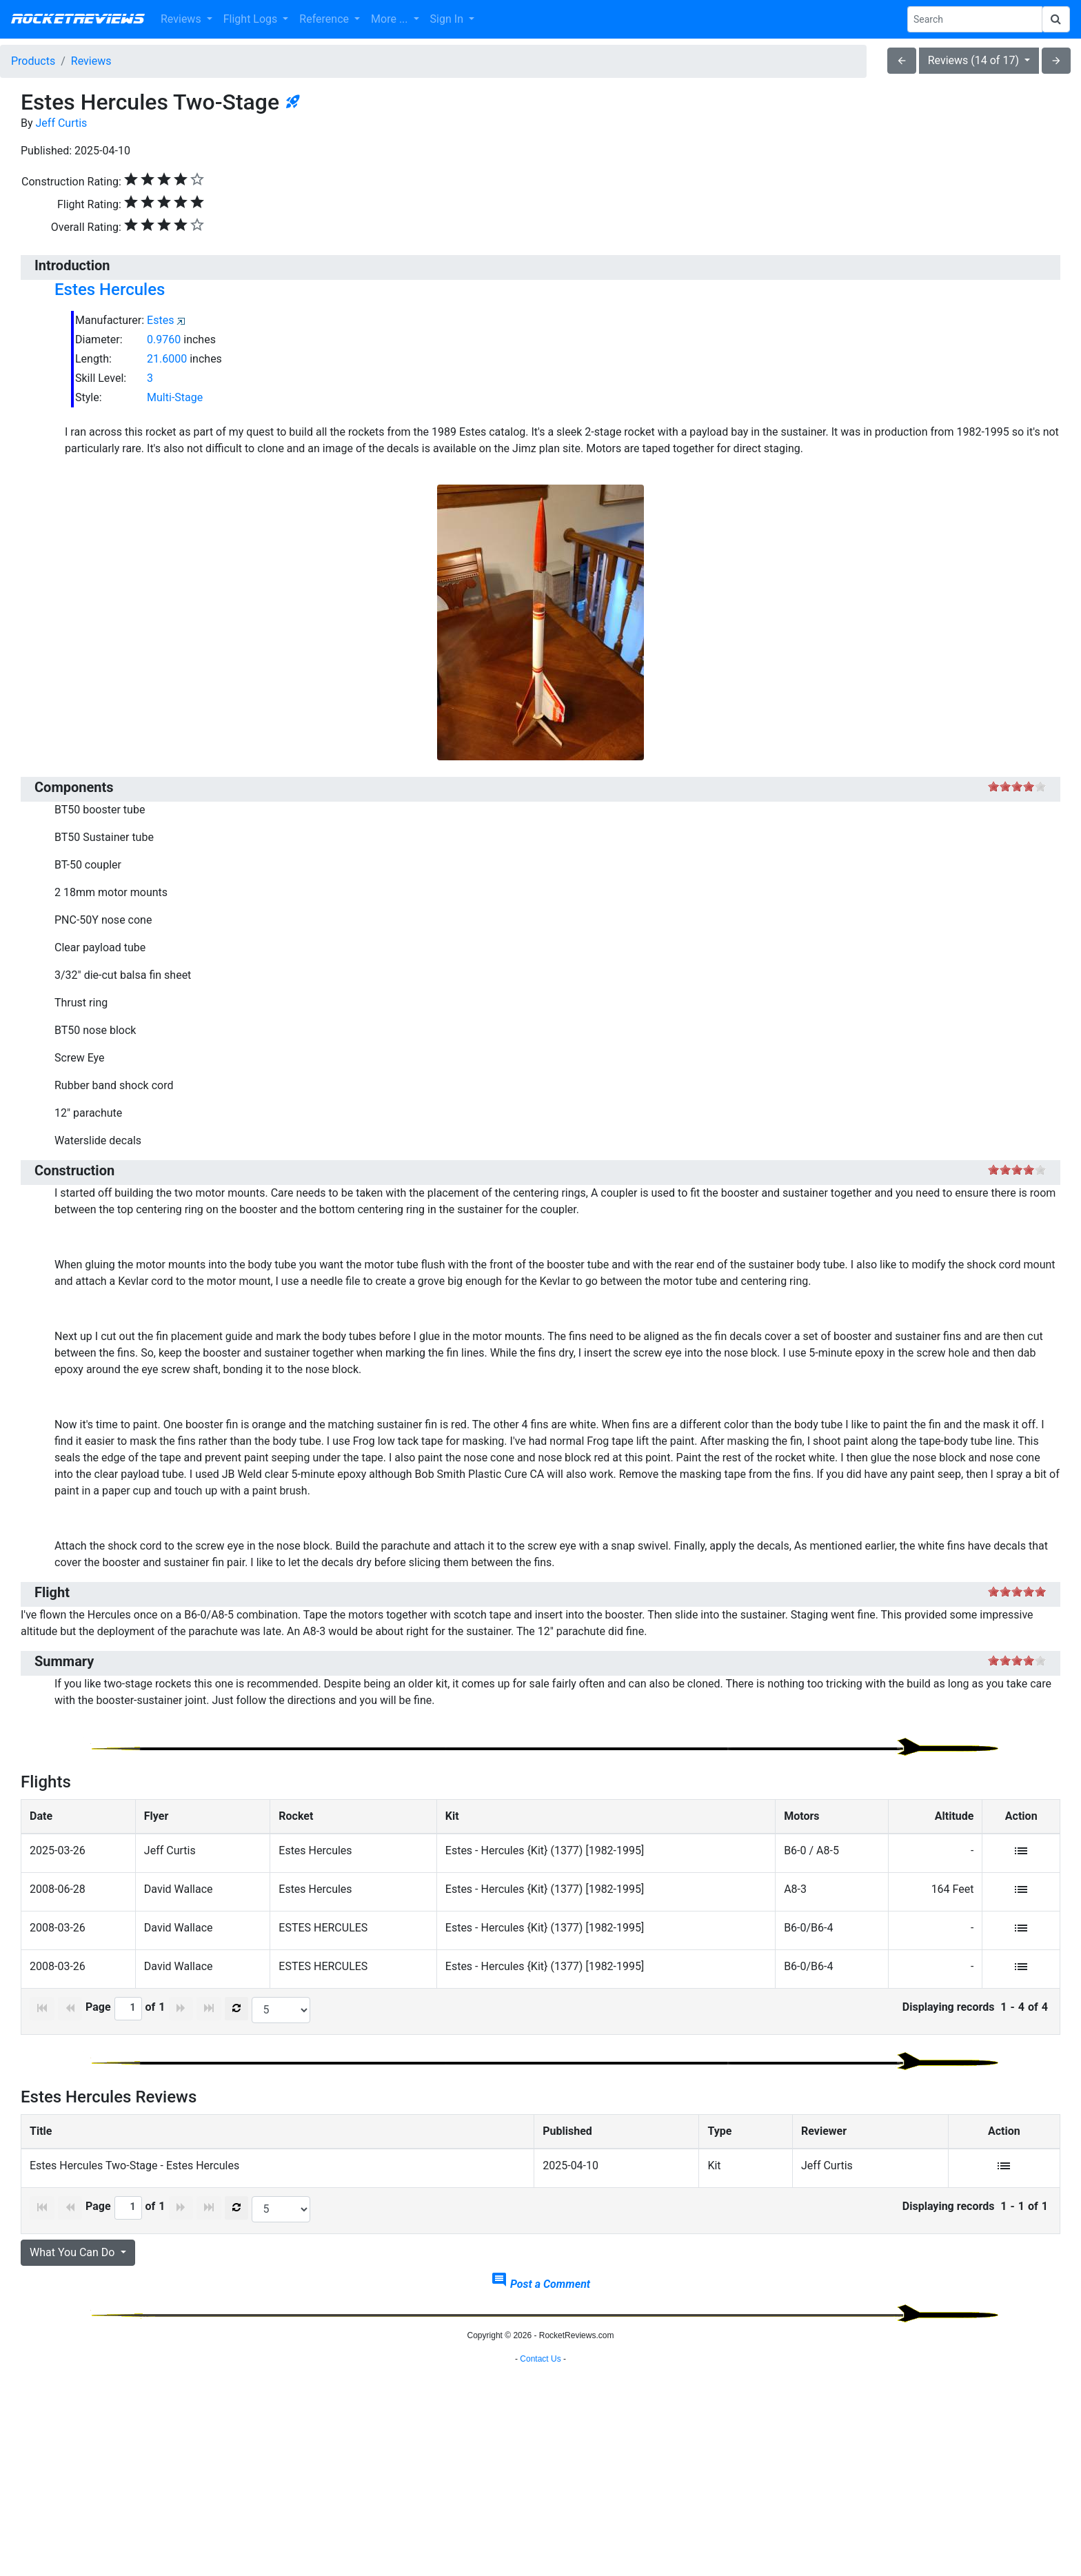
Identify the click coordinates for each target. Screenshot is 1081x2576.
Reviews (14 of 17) (975, 60)
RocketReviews (77, 19)
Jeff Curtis (62, 123)
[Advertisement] (540, 2449)
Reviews (91, 61)
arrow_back (901, 60)
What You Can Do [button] (73, 2252)
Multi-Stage (175, 397)
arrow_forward (1056, 60)
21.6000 (167, 358)
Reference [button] (325, 19)
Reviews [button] (182, 19)
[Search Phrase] (974, 19)
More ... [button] (390, 19)
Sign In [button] (448, 19)
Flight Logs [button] (252, 19)
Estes (160, 320)
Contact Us (540, 2559)
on (993, 786)
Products (33, 61)
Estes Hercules (109, 289)
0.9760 (164, 339)
